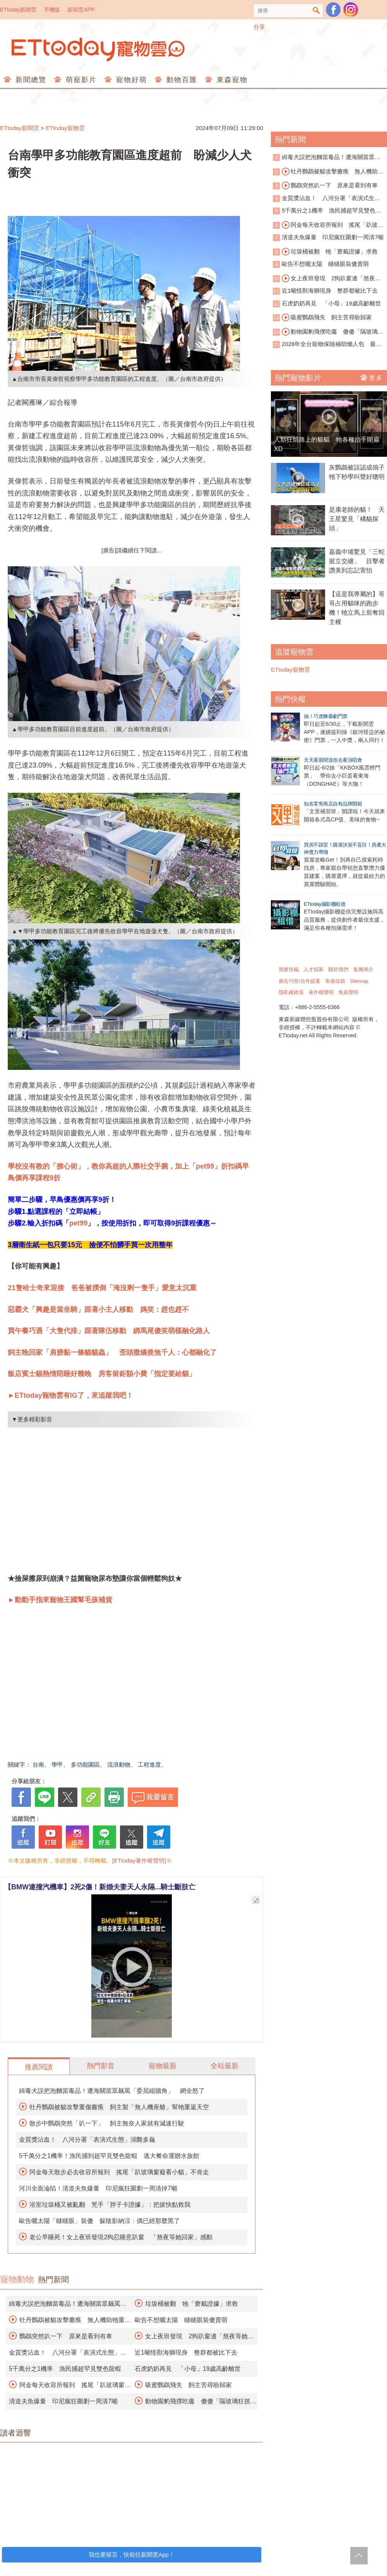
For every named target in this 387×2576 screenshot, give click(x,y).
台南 (38, 1764)
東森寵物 (231, 80)
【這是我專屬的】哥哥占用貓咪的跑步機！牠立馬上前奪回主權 (357, 608)
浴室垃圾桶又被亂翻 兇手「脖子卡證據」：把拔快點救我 (109, 2204)
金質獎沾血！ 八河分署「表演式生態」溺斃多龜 (87, 2139)
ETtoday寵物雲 (99, 49)
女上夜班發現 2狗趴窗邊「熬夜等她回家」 (327, 278)
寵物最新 (162, 2066)
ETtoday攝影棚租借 (324, 904)
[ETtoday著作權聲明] (139, 1860)
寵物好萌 (130, 80)
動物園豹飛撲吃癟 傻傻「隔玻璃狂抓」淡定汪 (328, 332)
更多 (371, 377)
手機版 (52, 10)
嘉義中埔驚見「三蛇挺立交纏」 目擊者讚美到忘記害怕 (357, 561)
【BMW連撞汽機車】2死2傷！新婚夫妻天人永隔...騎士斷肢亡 (99, 1887)
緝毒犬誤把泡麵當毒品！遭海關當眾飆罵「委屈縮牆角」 (326, 158)
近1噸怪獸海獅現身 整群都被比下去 (186, 2352)
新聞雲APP (80, 10)
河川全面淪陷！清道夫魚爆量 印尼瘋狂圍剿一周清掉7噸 (98, 2188)
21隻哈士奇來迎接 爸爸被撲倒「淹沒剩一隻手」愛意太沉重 (102, 1288)
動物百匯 (180, 80)
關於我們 (338, 969)
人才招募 (313, 969)
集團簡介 (363, 969)
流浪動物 (118, 1764)
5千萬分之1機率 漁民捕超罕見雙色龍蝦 (65, 2368)
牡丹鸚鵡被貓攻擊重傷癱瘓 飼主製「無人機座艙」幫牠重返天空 (119, 2107)
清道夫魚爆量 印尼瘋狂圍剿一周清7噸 (63, 2401)
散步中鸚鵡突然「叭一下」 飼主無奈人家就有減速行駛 (106, 2123)
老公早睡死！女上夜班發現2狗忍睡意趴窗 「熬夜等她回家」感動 (120, 2237)
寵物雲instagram (350, 9)
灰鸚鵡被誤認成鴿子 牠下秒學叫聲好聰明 (358, 472)
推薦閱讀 (39, 2067)
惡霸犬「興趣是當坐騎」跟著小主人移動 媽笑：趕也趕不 (98, 1309)
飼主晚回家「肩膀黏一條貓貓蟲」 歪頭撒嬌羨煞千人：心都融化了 (112, 1352)
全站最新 (224, 2066)
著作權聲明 (321, 992)
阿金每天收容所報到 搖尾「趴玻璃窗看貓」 (328, 225)
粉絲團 (333, 9)
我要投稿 (289, 969)
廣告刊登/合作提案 (299, 981)
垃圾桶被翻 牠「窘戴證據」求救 (191, 2303)
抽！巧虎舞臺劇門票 (326, 716)
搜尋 (316, 10)
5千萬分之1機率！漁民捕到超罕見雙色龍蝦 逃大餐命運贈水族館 (109, 2156)
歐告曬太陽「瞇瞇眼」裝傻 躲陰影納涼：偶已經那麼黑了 (99, 2221)
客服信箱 (335, 981)
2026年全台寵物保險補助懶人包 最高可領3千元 (327, 345)
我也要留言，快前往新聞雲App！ (132, 2554)
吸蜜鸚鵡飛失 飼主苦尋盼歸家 (188, 2385)
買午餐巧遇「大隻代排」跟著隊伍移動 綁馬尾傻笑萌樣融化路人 (109, 1331)
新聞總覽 (29, 80)
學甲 (57, 1764)
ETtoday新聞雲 (18, 10)
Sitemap (359, 981)
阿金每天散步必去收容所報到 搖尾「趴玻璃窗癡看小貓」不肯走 (119, 2172)
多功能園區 (85, 1764)
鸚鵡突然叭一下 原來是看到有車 (65, 2336)
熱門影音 (101, 2066)
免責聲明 (348, 992)
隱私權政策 (291, 992)
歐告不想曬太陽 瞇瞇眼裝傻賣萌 (181, 2320)
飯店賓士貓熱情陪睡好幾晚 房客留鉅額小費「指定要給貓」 (102, 1374)
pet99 (78, 1223)
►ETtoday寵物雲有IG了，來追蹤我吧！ (70, 1395)
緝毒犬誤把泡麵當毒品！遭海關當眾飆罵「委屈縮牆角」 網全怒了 (112, 2091)
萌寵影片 (80, 80)
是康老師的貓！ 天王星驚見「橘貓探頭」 (357, 518)
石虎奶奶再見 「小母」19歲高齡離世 (188, 2368)
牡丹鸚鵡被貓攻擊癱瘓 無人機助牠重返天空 (328, 172)
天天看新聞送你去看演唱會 (333, 760)
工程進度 (149, 1764)
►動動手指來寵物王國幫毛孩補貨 (60, 1600)
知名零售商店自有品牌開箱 (333, 804)
